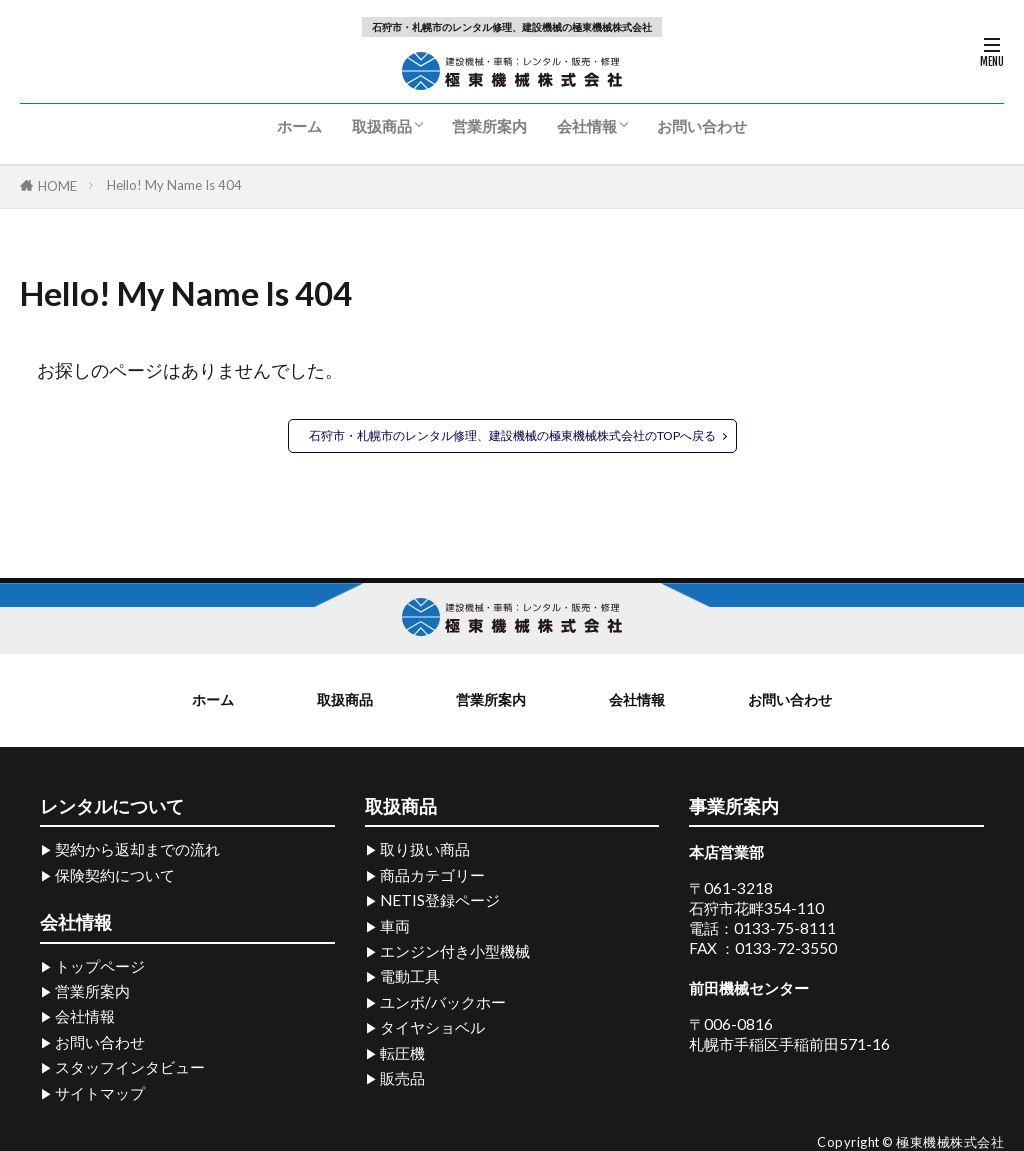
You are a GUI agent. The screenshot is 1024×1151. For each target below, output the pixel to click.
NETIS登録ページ (440, 898)
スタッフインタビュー (130, 1065)
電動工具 (410, 974)
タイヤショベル (432, 1025)
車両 (395, 923)
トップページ (100, 963)
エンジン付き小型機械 (455, 949)
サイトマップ (100, 1090)
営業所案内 (489, 126)
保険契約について (115, 872)
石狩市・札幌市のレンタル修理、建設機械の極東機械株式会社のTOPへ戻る (512, 437)
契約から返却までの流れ (137, 847)
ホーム (299, 126)
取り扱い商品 (425, 847)
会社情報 (587, 126)
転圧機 (402, 1050)
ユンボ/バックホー (443, 999)
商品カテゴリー (432, 872)
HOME (57, 186)
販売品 (402, 1076)
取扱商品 (382, 126)
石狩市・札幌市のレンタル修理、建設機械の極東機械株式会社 (512, 27)
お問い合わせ (702, 126)
